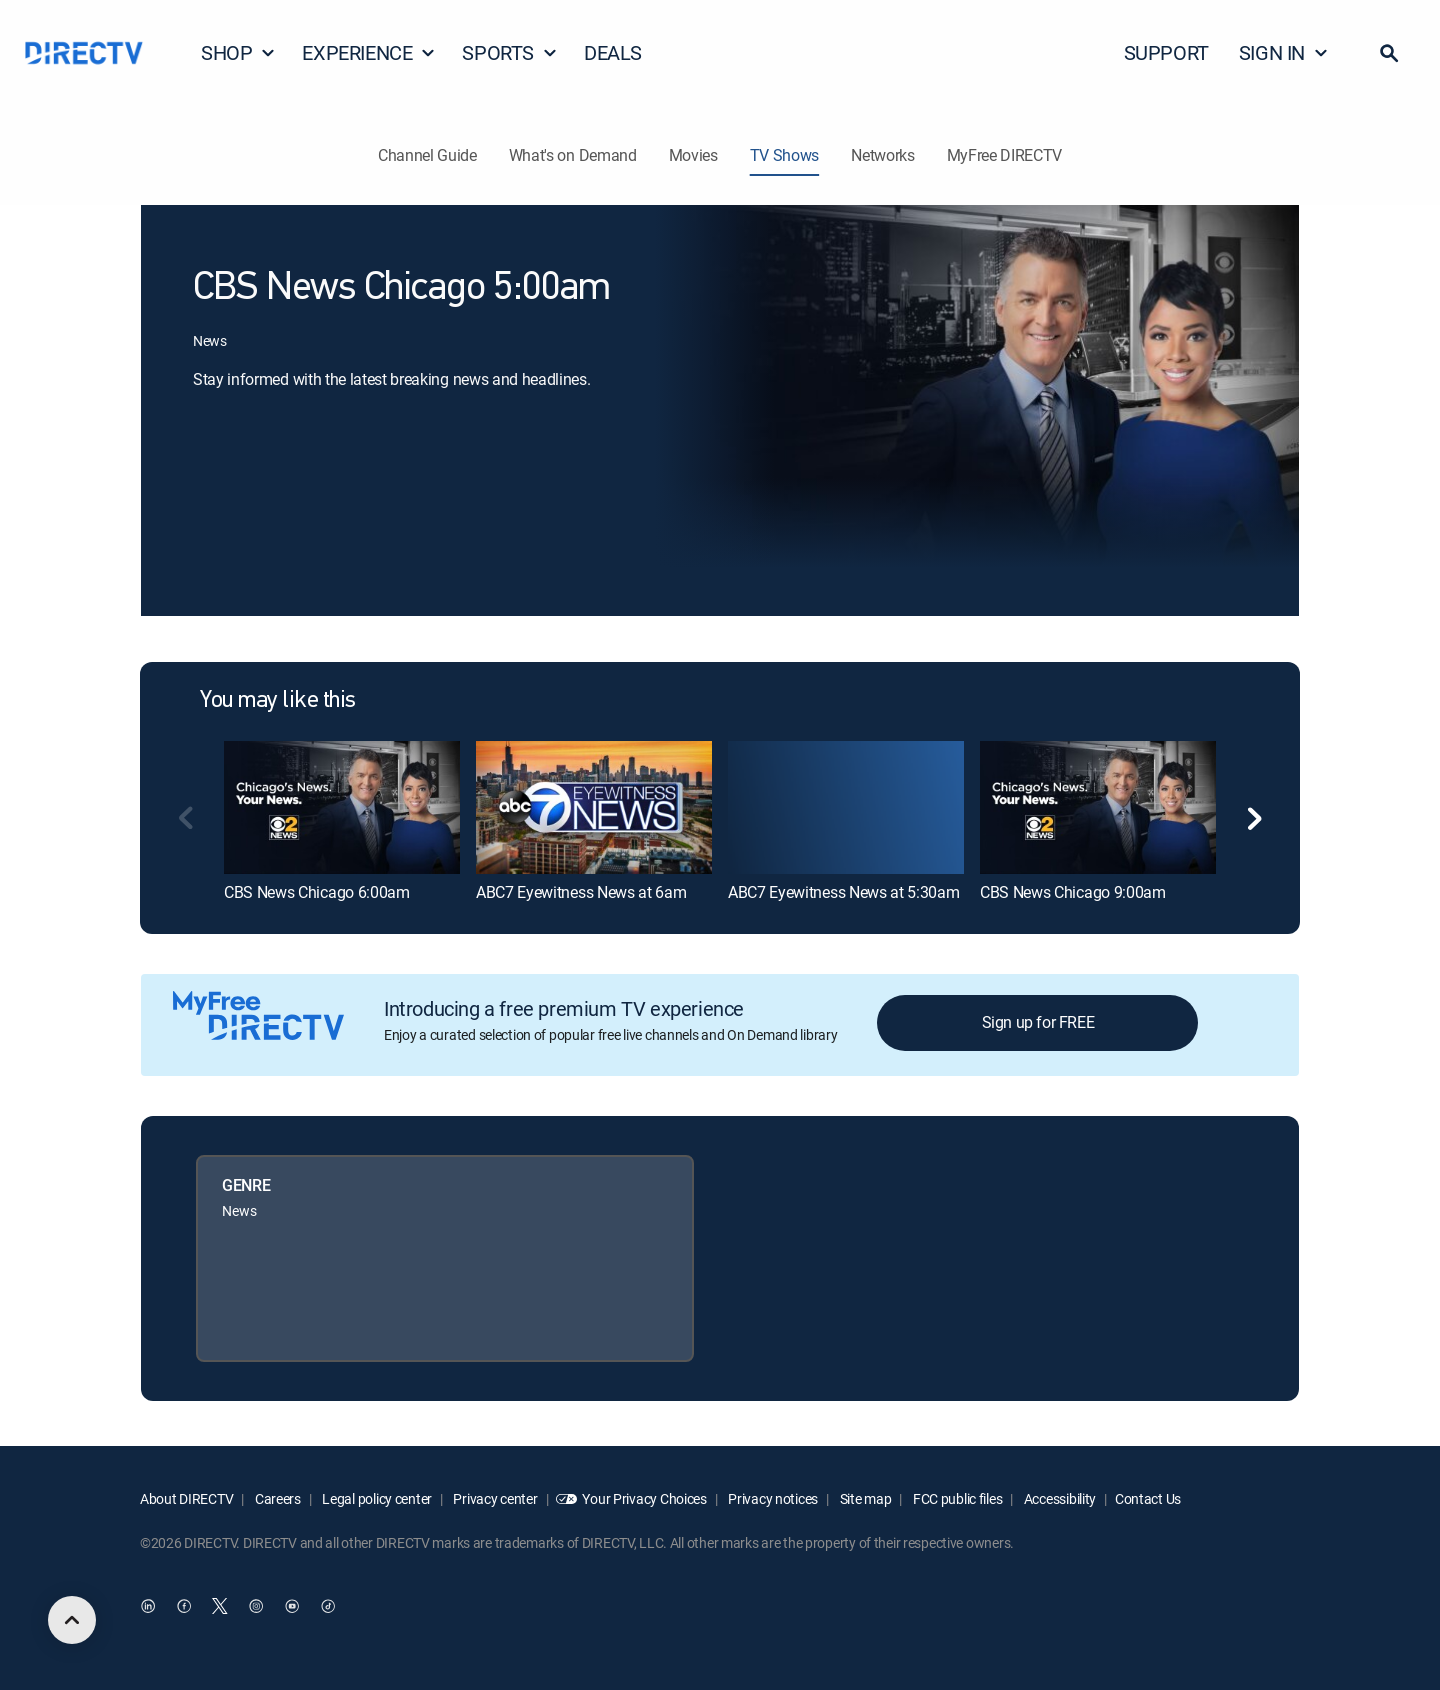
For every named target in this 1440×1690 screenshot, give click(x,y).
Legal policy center (376, 1498)
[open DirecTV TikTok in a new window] (328, 1607)
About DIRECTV (186, 1498)
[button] (1389, 53)
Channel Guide (427, 155)
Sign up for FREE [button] (1038, 1022)
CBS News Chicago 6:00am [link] (317, 892)
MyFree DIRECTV (1005, 155)
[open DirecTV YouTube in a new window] (292, 1607)
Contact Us (1148, 1498)
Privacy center (494, 1498)
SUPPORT (1166, 52)
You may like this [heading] (278, 701)
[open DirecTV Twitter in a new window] (220, 1607)
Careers (276, 1498)
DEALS (613, 52)
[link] (342, 807)
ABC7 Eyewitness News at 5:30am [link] (843, 892)
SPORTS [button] (510, 52)
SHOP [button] (238, 52)
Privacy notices (772, 1498)
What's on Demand (573, 155)
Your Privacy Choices (644, 1498)
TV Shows (784, 155)
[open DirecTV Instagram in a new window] (256, 1607)
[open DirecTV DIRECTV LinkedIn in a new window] (148, 1607)
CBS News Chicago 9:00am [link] (1073, 892)
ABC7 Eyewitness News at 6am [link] (581, 892)
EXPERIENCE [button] (369, 52)
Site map (864, 1498)
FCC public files (956, 1498)
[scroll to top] (72, 1620)
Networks (882, 155)
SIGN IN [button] (1284, 52)
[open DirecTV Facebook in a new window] (184, 1607)
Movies (693, 155)
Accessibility (1058, 1498)
